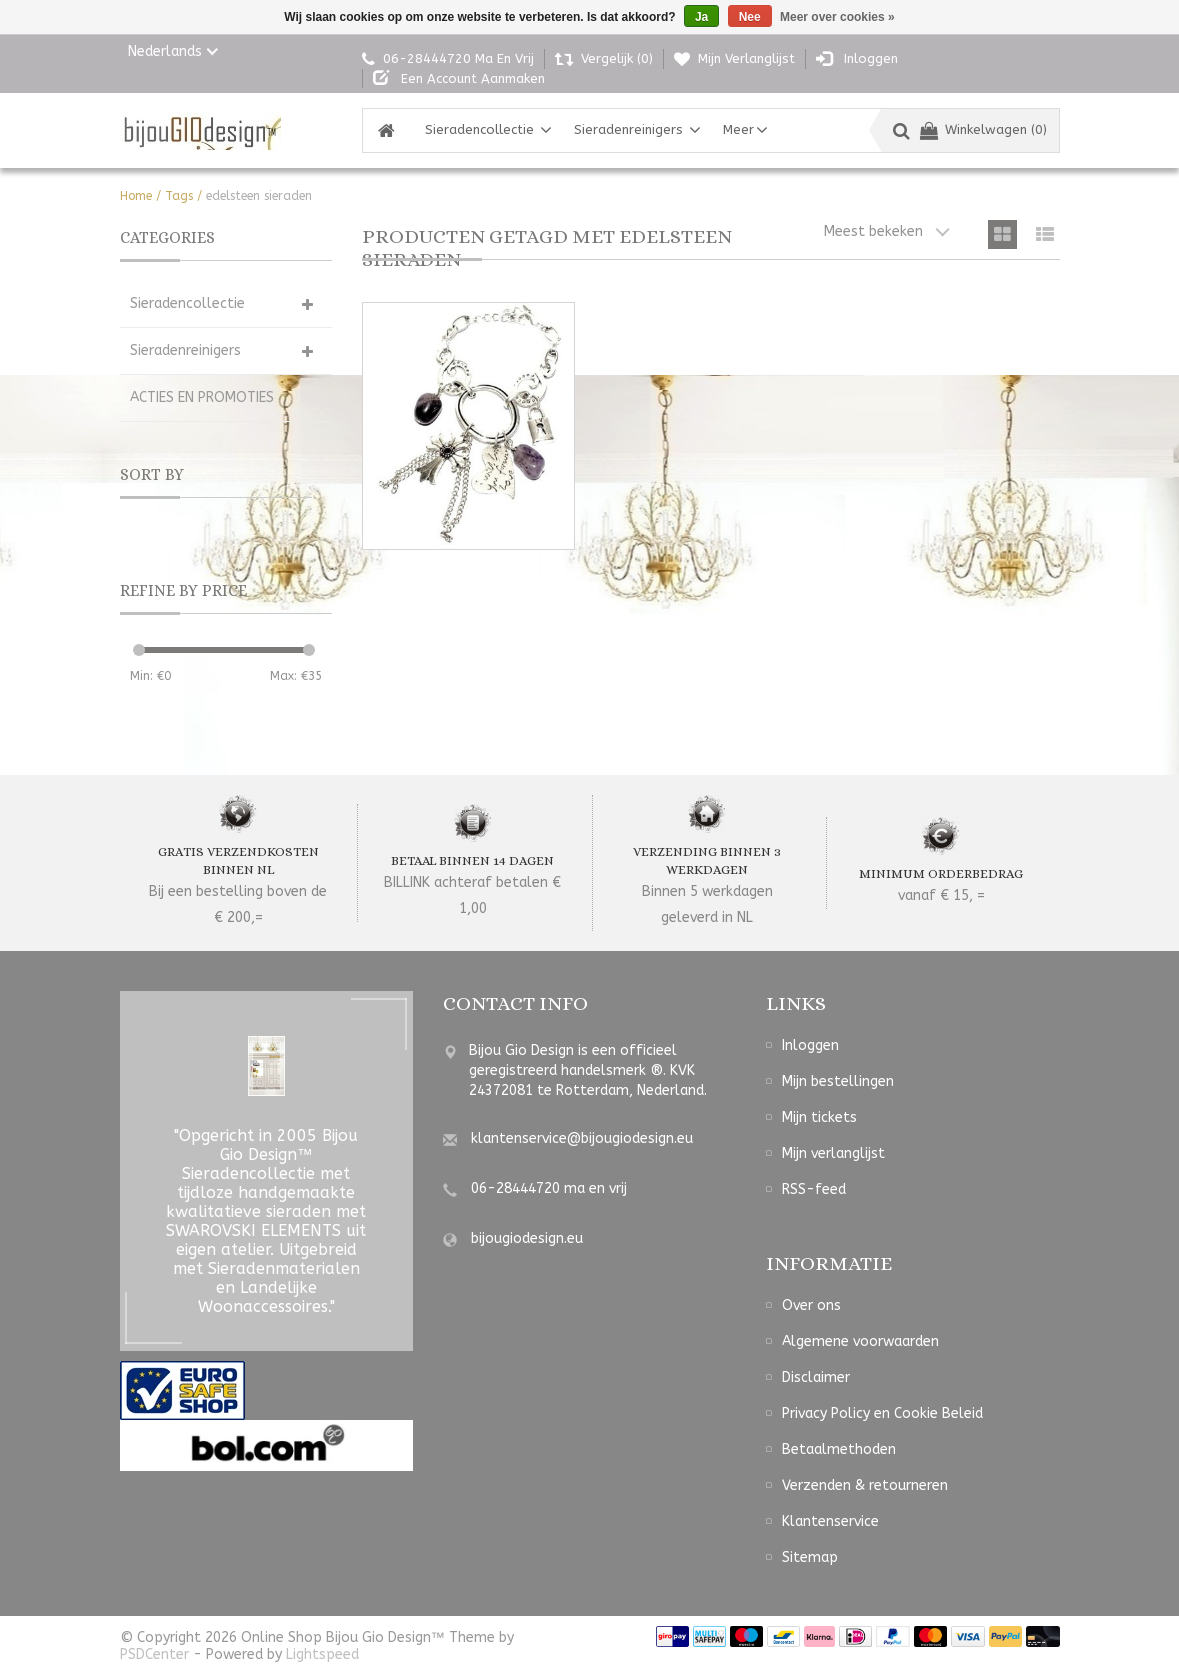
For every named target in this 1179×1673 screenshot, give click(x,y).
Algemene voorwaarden (860, 1341)
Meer (738, 129)
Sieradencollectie (479, 129)
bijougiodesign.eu (527, 1238)
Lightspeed (322, 1654)
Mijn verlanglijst (833, 1153)
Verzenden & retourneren (865, 1485)
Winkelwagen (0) (983, 129)
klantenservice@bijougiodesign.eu (582, 1138)
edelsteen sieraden (259, 196)
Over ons (811, 1305)
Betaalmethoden (839, 1449)
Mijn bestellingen (838, 1081)
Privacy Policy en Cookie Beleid (882, 1413)
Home (136, 196)
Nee (750, 17)
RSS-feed (814, 1189)
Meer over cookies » (837, 17)
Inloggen (810, 1045)
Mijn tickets (819, 1117)
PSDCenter (154, 1654)
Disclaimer (816, 1377)
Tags (179, 196)
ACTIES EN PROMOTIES (202, 397)
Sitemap (810, 1557)
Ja (701, 17)
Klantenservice (830, 1521)
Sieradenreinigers (628, 129)
